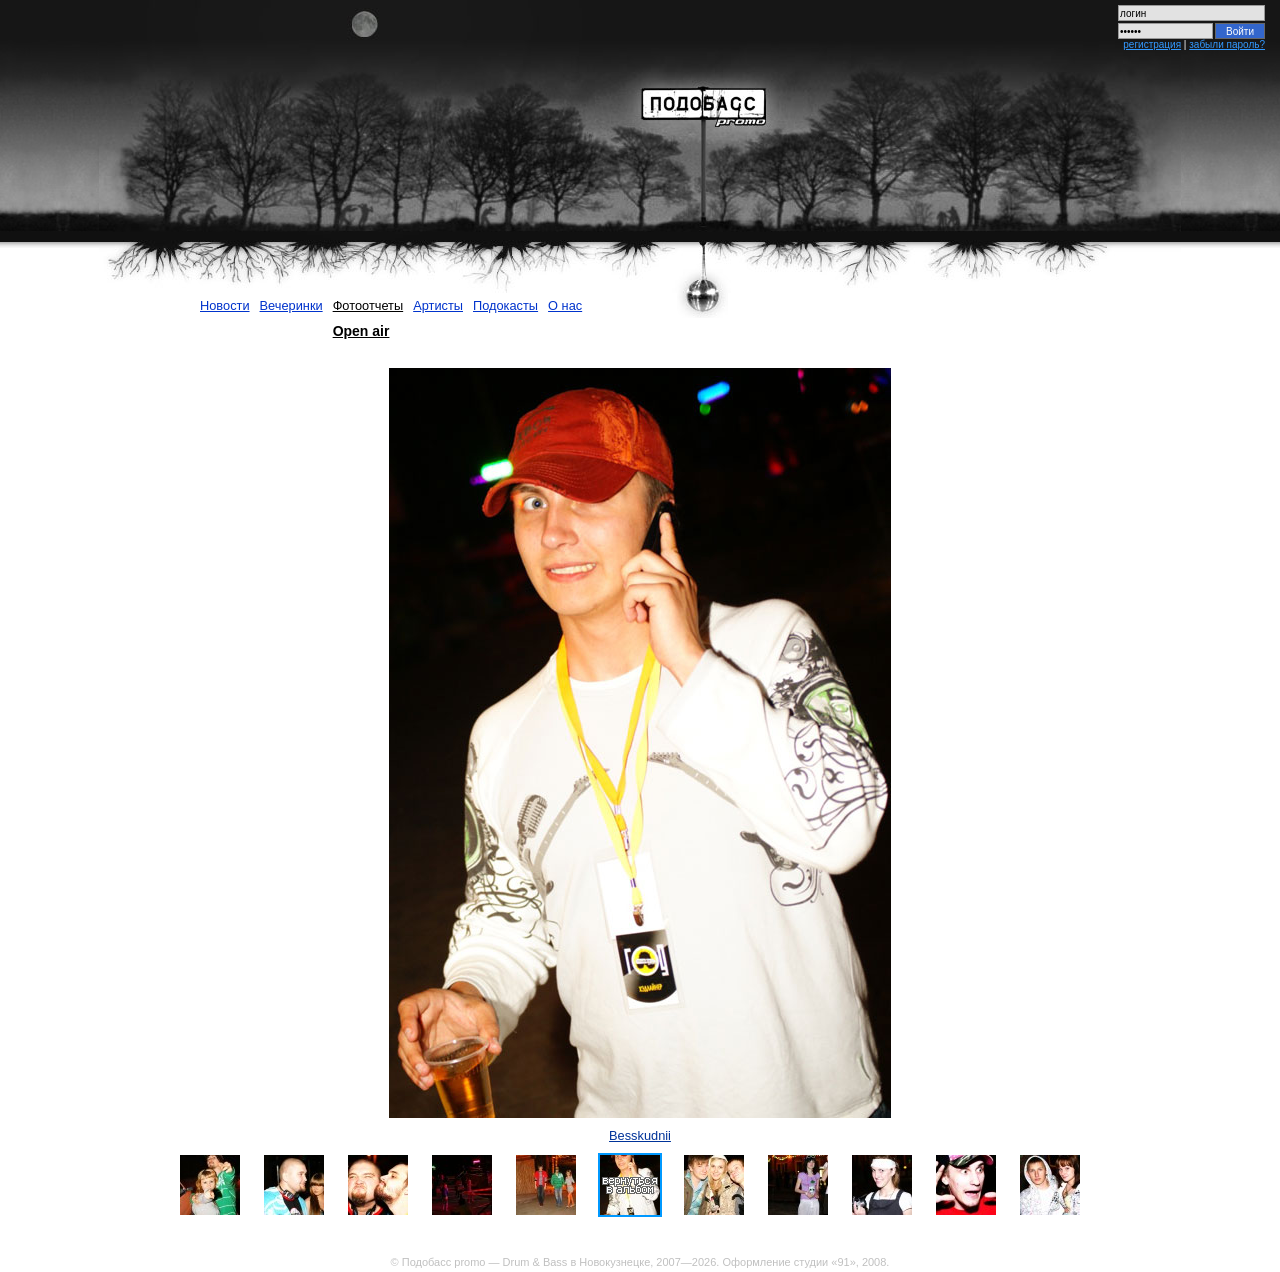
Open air (361, 331)
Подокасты (505, 305)
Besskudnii (640, 1135)
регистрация (1152, 44)
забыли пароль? (1227, 44)
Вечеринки (291, 305)
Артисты (438, 305)
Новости (225, 305)
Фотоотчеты (368, 305)
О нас (565, 305)
